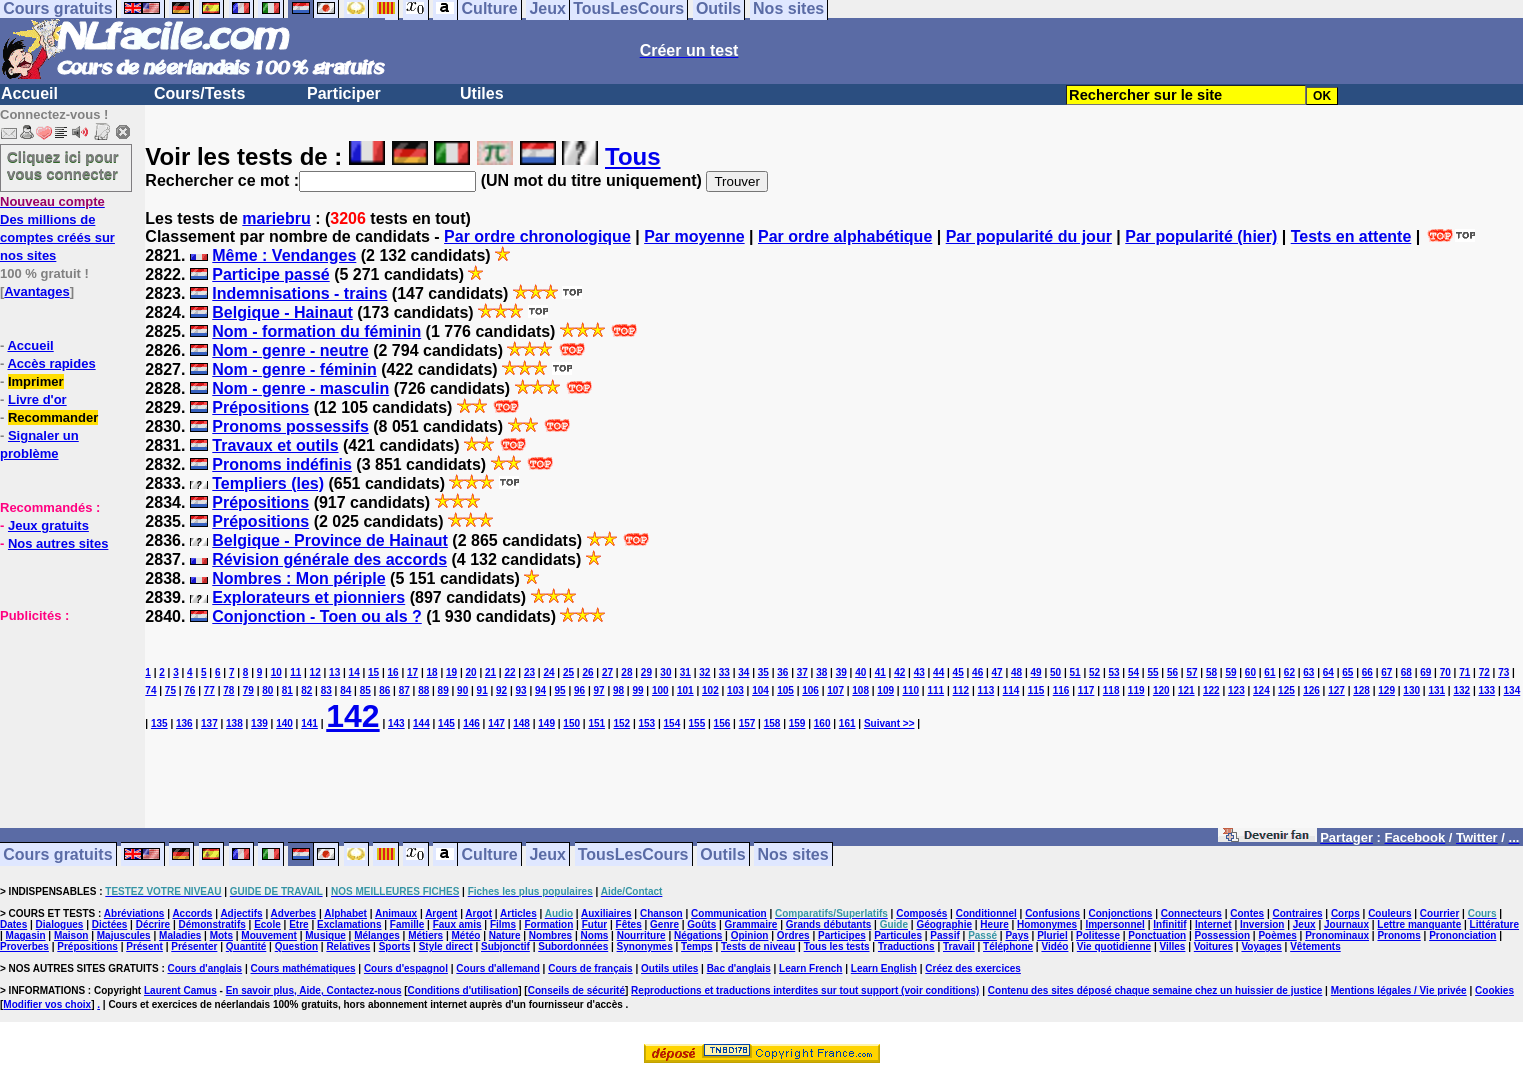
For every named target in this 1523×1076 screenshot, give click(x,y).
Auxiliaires (606, 913)
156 (722, 723)
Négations (698, 935)
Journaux (1346, 924)
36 (782, 672)
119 (1136, 690)
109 (885, 690)
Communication (729, 913)
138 (234, 723)
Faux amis (457, 924)
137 (209, 723)
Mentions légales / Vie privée (1399, 990)
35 (763, 672)
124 (1261, 690)
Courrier (1439, 913)
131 (1436, 690)
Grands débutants (829, 924)
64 (1328, 672)
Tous (633, 156)
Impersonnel (1114, 924)
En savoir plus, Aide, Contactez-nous (314, 990)
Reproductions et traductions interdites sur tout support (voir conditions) (805, 990)
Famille (407, 924)
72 (1484, 672)
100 (660, 690)
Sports (395, 946)
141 (309, 723)
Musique (325, 935)
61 (1269, 672)
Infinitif (1169, 924)
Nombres (550, 935)
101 (685, 690)
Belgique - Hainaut (282, 312)
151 (596, 723)
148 (521, 723)
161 (847, 723)
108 (860, 690)
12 (315, 672)
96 (579, 690)
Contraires (1298, 913)
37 (802, 672)
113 (986, 690)
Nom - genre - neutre (290, 350)
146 (471, 723)
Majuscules (124, 935)
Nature (505, 935)
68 (1406, 672)
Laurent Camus (180, 990)
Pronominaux (1337, 935)
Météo (466, 935)
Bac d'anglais (739, 968)
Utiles (482, 93)
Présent (144, 946)
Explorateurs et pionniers (308, 597)
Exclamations (349, 924)
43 (919, 672)
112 (961, 690)
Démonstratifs (212, 924)
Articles (518, 913)
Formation (548, 924)
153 (646, 723)
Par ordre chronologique (537, 236)
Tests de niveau (758, 946)
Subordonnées (573, 946)
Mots (221, 935)
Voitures (1213, 946)
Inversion (1262, 924)
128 (1361, 690)
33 (724, 672)
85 (365, 690)
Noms (595, 935)
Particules (898, 935)
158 (772, 723)
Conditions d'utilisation (463, 990)
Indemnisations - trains (299, 293)
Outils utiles (669, 968)
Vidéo (1054, 946)
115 (1036, 690)
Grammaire (751, 924)
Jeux (547, 854)
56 (1172, 672)
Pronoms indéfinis (282, 464)
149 (546, 723)
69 (1425, 672)
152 (621, 723)
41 (880, 672)
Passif (944, 935)
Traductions (906, 946)
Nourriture (641, 935)
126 (1311, 690)
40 (860, 672)
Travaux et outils (275, 445)
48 (1016, 672)
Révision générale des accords (329, 559)
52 (1094, 672)
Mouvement (269, 935)
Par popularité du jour (1029, 236)
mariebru (276, 218)
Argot (478, 913)
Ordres (793, 935)
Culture (490, 854)
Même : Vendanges (284, 255)
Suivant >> (889, 723)
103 (735, 690)
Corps (1345, 913)
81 (287, 690)
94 (540, 690)
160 (822, 723)
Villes (1172, 946)
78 (228, 690)
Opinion (750, 935)
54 (1133, 672)
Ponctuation (1157, 935)
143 (396, 723)
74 (150, 690)
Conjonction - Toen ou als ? (316, 616)
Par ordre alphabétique (845, 236)
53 (1113, 672)
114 (1011, 690)
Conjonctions (1121, 913)
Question (296, 946)
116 (1061, 690)
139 (259, 723)
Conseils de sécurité (576, 990)
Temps (697, 946)
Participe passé (270, 274)
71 (1464, 672)
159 (797, 723)
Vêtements (1315, 946)
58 (1211, 672)
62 (1289, 672)
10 (276, 672)
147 (496, 723)
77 (209, 690)
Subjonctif (505, 946)
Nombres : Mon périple (298, 578)
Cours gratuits (57, 854)
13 (334, 672)
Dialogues (60, 924)
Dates (13, 924)
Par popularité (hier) (1201, 236)
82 (306, 690)
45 (958, 672)
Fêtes (629, 924)
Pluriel (1052, 935)
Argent (441, 913)
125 (1286, 690)
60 (1250, 672)
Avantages (36, 291)
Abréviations (134, 913)
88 (423, 690)
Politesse (1098, 935)
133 (1486, 690)
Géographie (944, 924)
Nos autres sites (58, 543)
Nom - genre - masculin (300, 388)
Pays (1016, 935)
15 (373, 672)
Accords (192, 913)
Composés (921, 913)
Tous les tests (837, 946)
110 (910, 690)
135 (159, 723)
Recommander (53, 417)
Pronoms (1398, 935)
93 (521, 690)
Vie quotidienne (1114, 946)
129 (1386, 690)
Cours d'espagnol (406, 968)
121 (1186, 690)
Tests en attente (1351, 236)
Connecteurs (1191, 913)
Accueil (29, 93)
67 (1386, 672)
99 (637, 690)
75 (170, 690)
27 (607, 672)
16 (393, 672)
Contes (1247, 913)
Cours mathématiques (303, 968)
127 (1336, 690)
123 (1236, 690)
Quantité (246, 946)
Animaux (396, 913)
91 (482, 690)
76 (189, 690)
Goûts (701, 924)
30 (665, 672)
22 (509, 672)
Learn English (884, 968)
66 (1367, 672)
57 (1191, 672)
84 (345, 690)
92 (501, 690)
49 (1036, 672)
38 (821, 672)
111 (935, 690)
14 (354, 672)
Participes (842, 935)
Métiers (425, 935)
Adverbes (294, 913)
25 (568, 672)
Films (503, 924)
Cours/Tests (199, 93)
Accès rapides (51, 363)
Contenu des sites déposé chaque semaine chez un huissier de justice (1155, 990)
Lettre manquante (1419, 924)
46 (977, 672)
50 (1055, 672)
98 (618, 690)
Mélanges (377, 935)
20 (470, 672)
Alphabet (345, 913)
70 (1445, 672)
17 (412, 672)
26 (587, 672)
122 (1211, 690)
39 (841, 672)
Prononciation (1462, 935)
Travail (959, 946)
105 (785, 690)
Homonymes (1047, 924)
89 (443, 690)
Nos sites (793, 854)
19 (451, 672)
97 (598, 690)
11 (295, 672)
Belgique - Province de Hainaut (330, 540)
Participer (344, 93)
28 (626, 672)
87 (404, 690)
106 (810, 690)
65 (1347, 672)
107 (835, 690)
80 (267, 690)
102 (710, 690)
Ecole (267, 924)
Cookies (1494, 990)
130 (1411, 690)
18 (432, 672)
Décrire (153, 924)
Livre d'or (37, 399)
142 (352, 716)
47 (997, 672)
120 (1161, 690)
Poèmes (1277, 935)
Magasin (26, 935)
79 (248, 690)
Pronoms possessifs (290, 426)
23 (529, 672)
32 (704, 672)
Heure (994, 924)
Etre (298, 924)
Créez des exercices (973, 968)
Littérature (1494, 924)
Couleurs (1389, 913)
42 (899, 672)
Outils (722, 854)
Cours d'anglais (205, 968)
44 (938, 672)
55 (1152, 672)
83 (326, 690)
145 (446, 723)
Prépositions (260, 407)
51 (1075, 672)
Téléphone (1008, 946)
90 (462, 690)
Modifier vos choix (47, 1004)
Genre (664, 924)
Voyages (1261, 946)
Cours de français (590, 968)
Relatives (348, 946)
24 (548, 672)
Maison (71, 935)
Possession (1223, 935)
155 (697, 723)
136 (184, 723)
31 (685, 672)
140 (284, 723)
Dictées (110, 924)
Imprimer (36, 381)
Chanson (661, 913)
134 (1512, 690)
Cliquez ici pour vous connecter (63, 165)
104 (760, 690)
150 (571, 723)
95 (560, 690)
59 (1230, 672)
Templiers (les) (268, 483)
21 (490, 672)
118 (1111, 690)
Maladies (180, 935)
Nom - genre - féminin (294, 369)
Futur (595, 924)
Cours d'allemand (498, 968)
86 (384, 690)
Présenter (194, 946)
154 (672, 723)
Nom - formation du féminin (316, 331)
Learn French (810, 968)
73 (1503, 672)
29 (646, 672)
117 (1086, 690)
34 (743, 672)
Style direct (446, 946)
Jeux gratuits (48, 525)
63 (1308, 672)
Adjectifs (241, 913)
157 (747, 723)
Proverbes (24, 946)
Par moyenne (694, 236)
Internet (1213, 924)
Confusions (1052, 913)
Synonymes (645, 946)
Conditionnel (986, 913)
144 (421, 723)
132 (1461, 690)
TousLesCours (633, 854)
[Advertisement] (60, 724)
